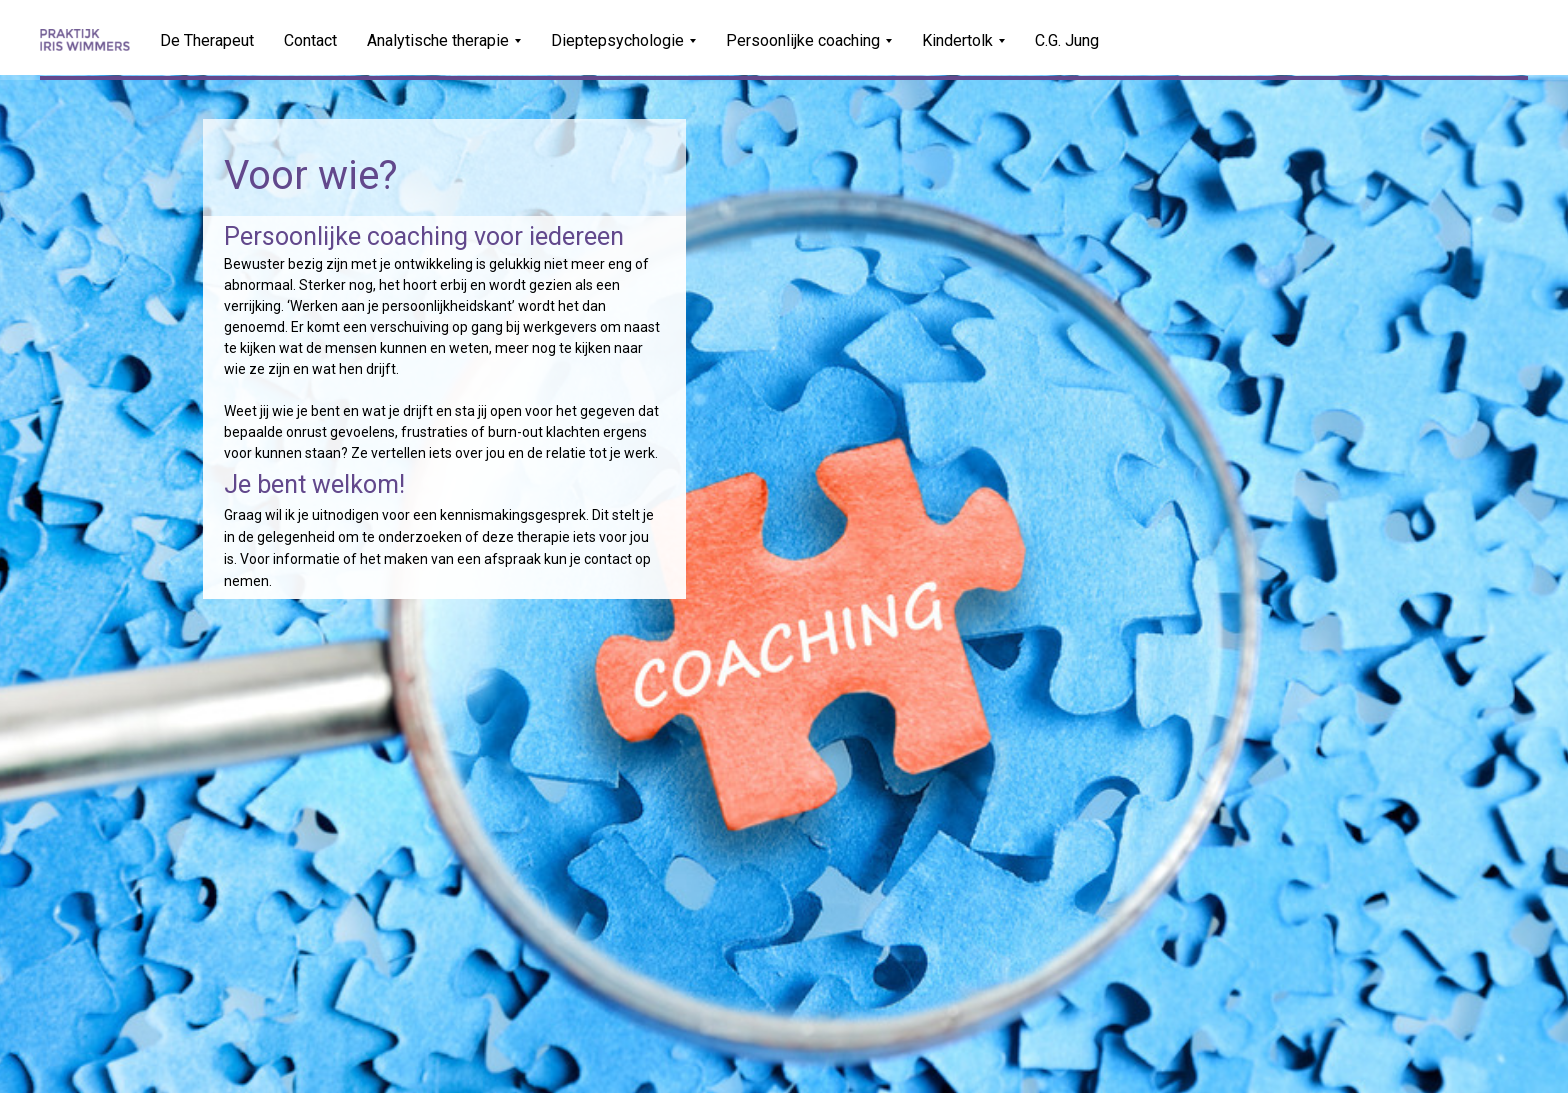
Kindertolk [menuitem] (957, 40)
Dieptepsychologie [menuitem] (617, 40)
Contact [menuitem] (310, 40)
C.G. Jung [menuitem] (1067, 40)
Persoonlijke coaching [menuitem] (803, 40)
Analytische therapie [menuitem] (438, 40)
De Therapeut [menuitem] (207, 40)
